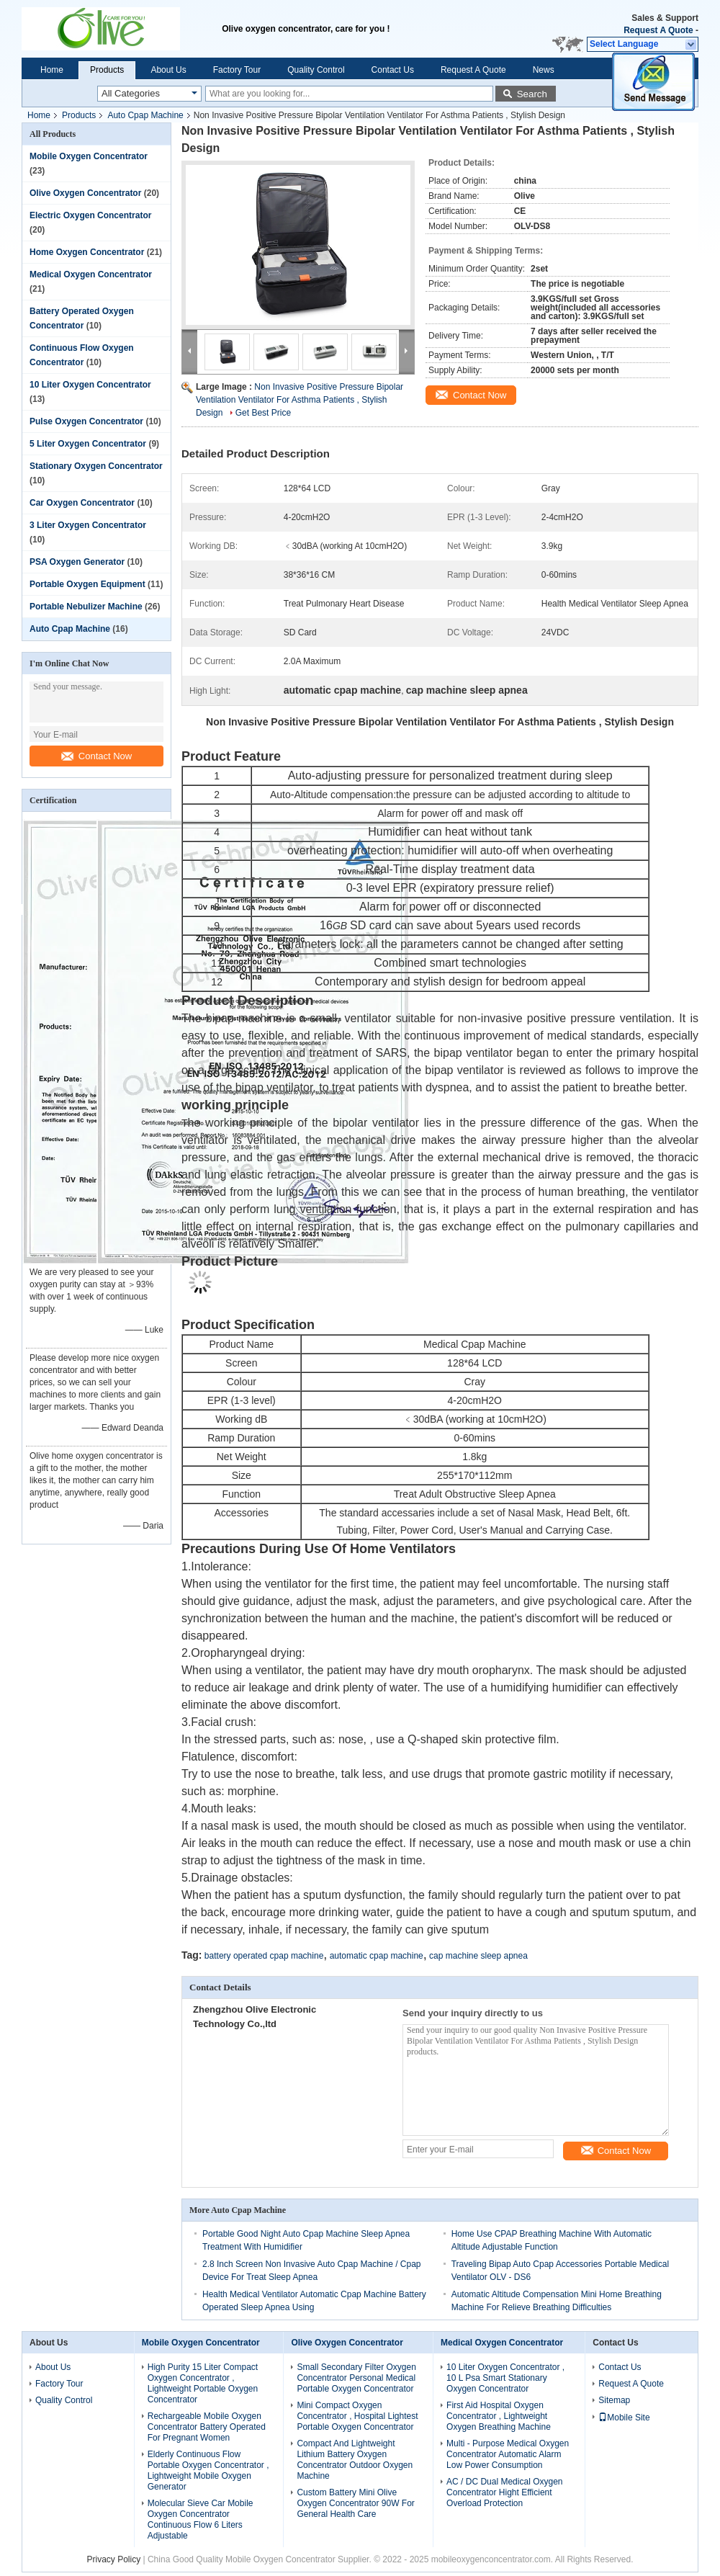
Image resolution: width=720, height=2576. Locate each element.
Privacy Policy (113, 2559)
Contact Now (96, 756)
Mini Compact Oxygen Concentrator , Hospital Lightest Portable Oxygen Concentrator (357, 2416)
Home (51, 70)
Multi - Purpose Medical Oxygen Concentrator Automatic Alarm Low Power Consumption (507, 2454)
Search (532, 94)
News (543, 70)
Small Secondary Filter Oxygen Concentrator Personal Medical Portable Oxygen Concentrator (356, 2378)
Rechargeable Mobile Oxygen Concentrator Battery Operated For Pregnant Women (207, 2427)
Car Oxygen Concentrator (82, 503)
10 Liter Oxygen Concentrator (90, 385)
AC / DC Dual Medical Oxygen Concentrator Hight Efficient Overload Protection (504, 2492)
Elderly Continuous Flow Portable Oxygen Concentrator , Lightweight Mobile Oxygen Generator (208, 2470)
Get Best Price (263, 413)
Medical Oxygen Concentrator (91, 274)
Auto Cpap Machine (145, 115)
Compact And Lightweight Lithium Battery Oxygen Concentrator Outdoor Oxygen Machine (355, 2459)
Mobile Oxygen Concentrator (89, 156)
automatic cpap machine (376, 1956)
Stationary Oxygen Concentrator (96, 466)
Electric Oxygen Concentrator (90, 215)
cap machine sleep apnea (478, 1956)
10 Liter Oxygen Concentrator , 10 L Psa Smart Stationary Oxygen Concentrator (505, 2378)
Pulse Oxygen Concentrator (86, 421)
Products (107, 70)
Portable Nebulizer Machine (86, 606)
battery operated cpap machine (263, 1956)
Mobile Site (623, 2417)
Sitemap (614, 2400)
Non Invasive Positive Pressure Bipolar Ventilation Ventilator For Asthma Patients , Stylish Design (299, 400)
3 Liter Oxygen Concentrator (88, 525)
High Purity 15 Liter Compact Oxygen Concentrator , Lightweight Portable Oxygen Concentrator (203, 2383)
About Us (168, 70)
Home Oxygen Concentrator (87, 252)
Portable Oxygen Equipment (87, 584)
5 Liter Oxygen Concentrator (88, 444)
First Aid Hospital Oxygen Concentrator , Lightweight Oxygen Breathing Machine (498, 2416)
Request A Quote (658, 30)
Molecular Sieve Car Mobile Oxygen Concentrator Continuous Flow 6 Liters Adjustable (200, 2519)
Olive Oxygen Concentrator (85, 193)
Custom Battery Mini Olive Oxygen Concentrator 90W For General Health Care (355, 2503)
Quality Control (315, 70)
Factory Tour (237, 70)
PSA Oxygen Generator (77, 562)
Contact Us (393, 70)
